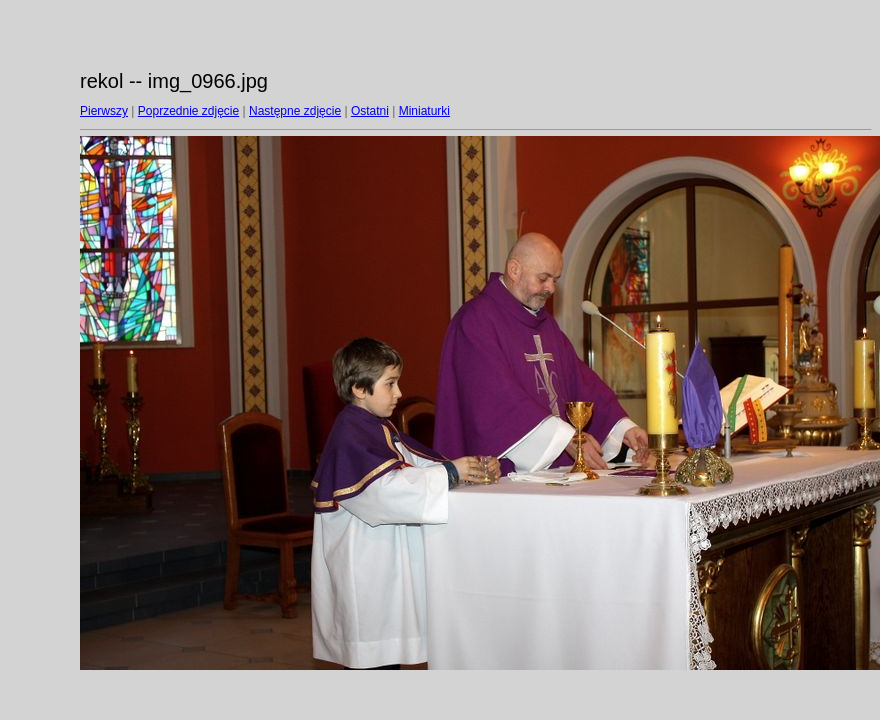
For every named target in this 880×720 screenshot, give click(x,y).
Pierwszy (104, 111)
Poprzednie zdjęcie (188, 111)
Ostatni (370, 111)
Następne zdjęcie (295, 111)
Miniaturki (424, 111)
